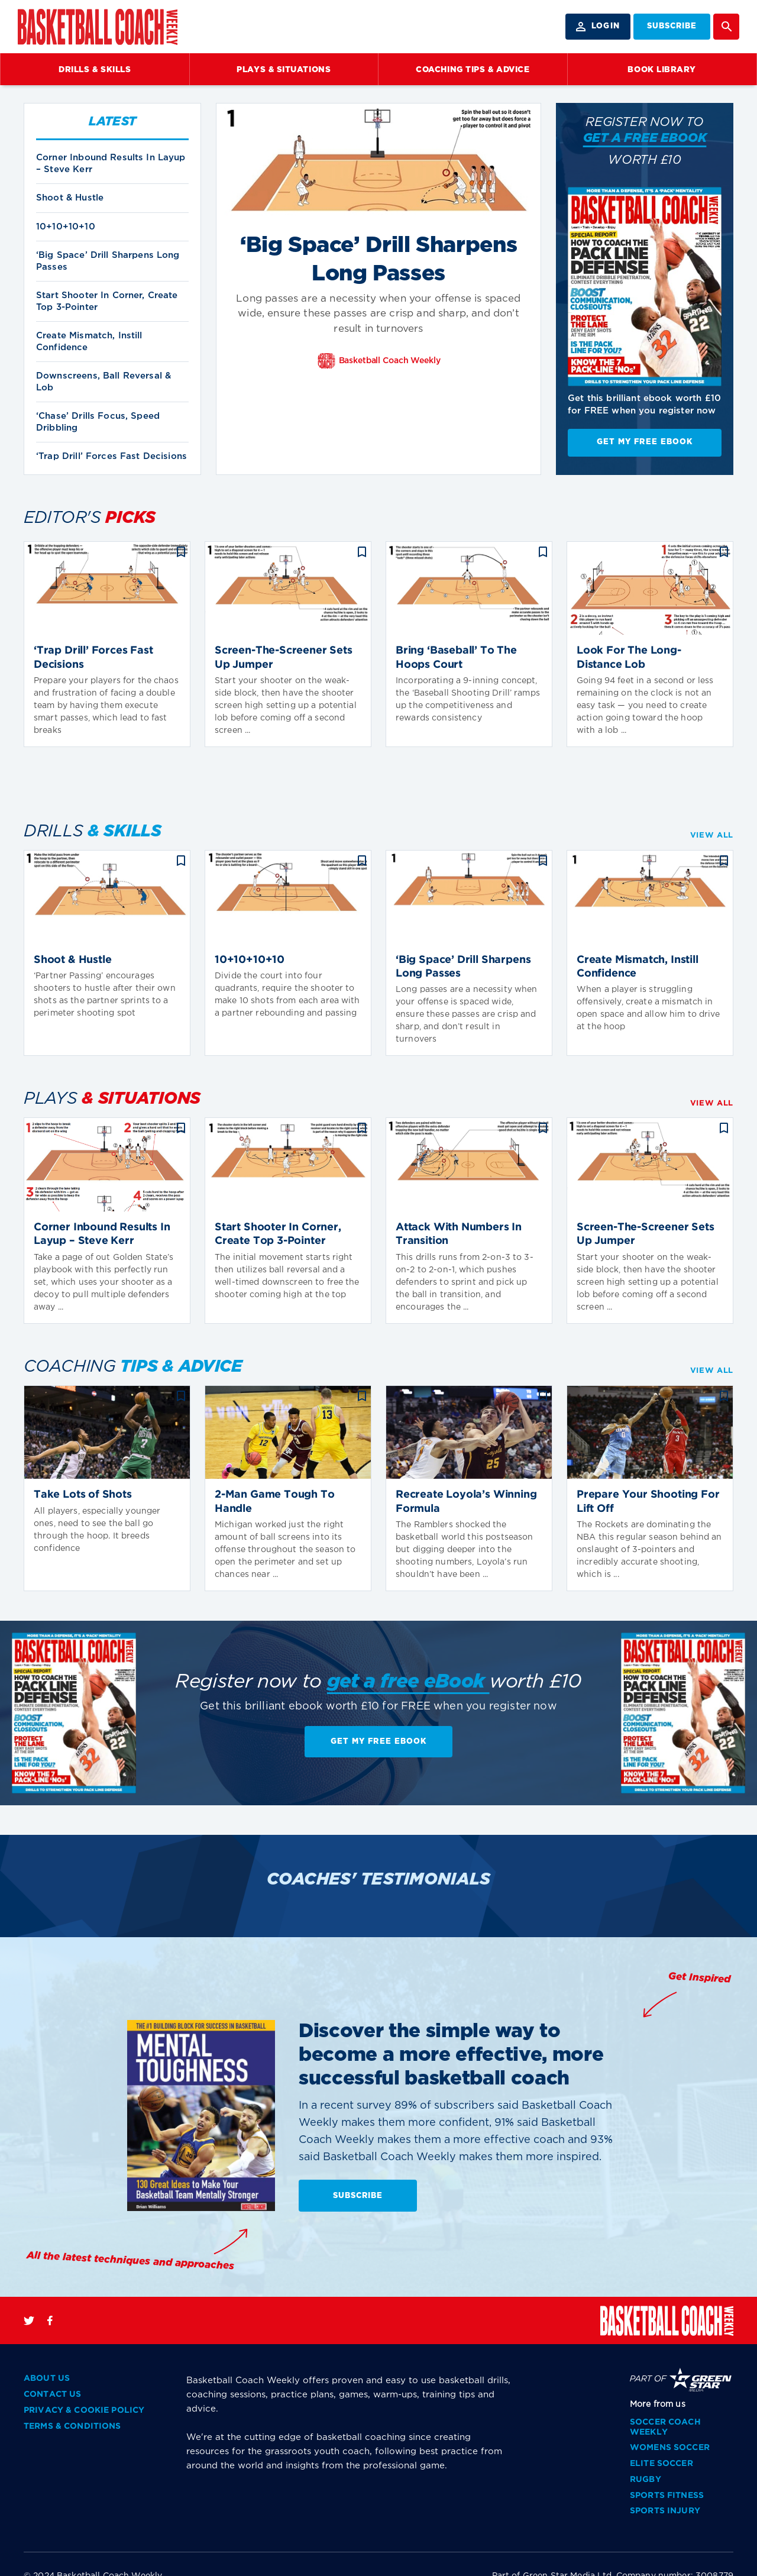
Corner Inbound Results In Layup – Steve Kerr (111, 163)
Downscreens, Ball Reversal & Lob (103, 382)
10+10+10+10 (65, 227)
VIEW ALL (711, 835)
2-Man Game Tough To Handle (275, 1501)
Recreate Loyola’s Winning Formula (466, 1501)
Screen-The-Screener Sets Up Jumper (283, 657)
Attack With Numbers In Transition (459, 1234)
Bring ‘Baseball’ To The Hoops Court (456, 657)
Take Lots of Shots (83, 1494)
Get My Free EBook (645, 442)
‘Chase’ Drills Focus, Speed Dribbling (98, 422)
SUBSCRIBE (672, 26)
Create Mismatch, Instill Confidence (89, 341)
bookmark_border (181, 552)
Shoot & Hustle (69, 198)
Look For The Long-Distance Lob (629, 657)
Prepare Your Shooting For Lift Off (648, 1501)
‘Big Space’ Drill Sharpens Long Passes (108, 261)
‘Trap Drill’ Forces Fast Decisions (111, 456)
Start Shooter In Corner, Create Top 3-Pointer (107, 301)
